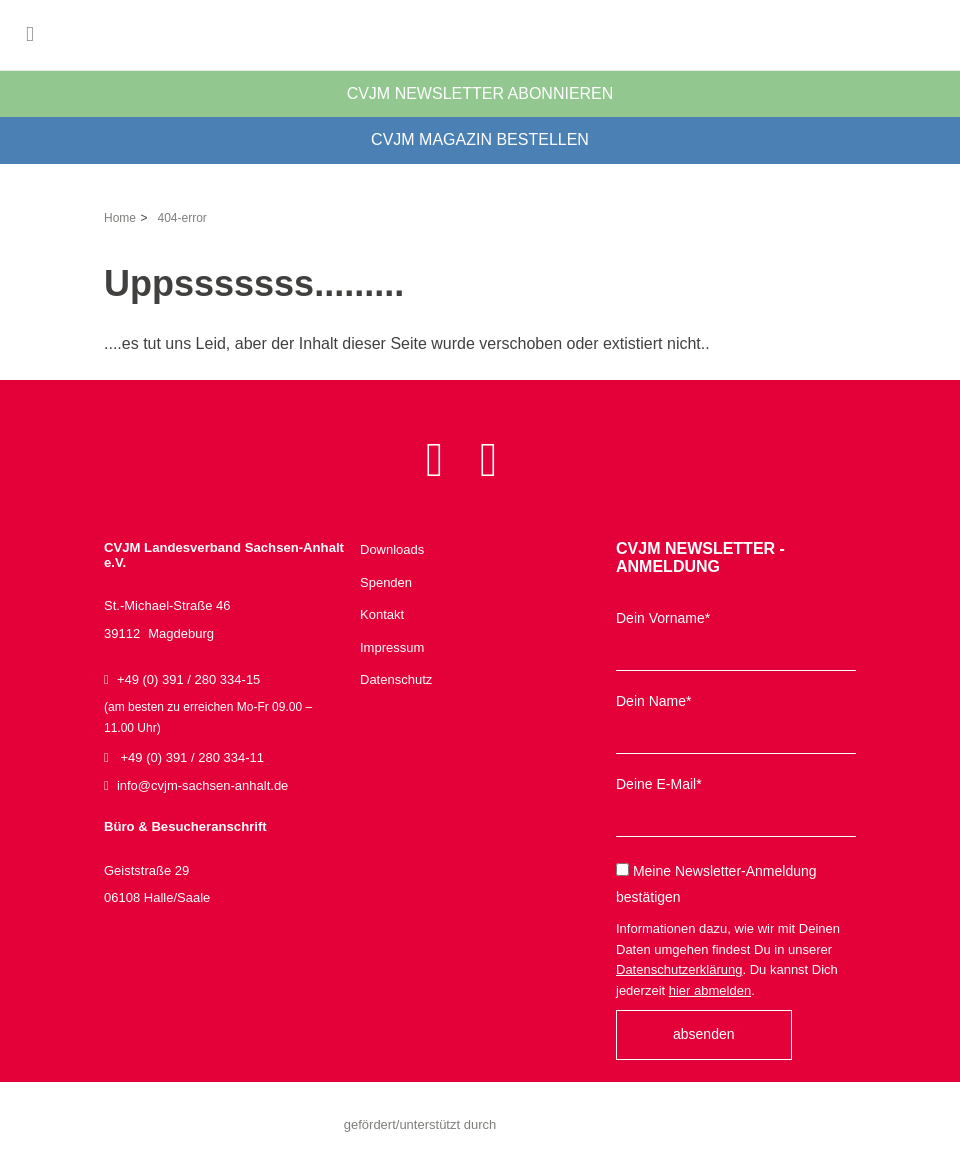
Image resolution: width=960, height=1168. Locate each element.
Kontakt (382, 614)
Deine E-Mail (659, 784)
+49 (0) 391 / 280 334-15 (224, 706)
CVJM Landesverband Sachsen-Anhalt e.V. (480, 35)
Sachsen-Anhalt (556, 1125)
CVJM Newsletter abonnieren (480, 93)
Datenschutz (396, 679)
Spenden (386, 582)
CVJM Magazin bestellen (480, 139)
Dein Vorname (663, 618)
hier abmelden (710, 990)
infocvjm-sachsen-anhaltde (202, 785)
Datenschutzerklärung (679, 969)
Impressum (392, 647)
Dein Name (653, 701)
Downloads (392, 549)
